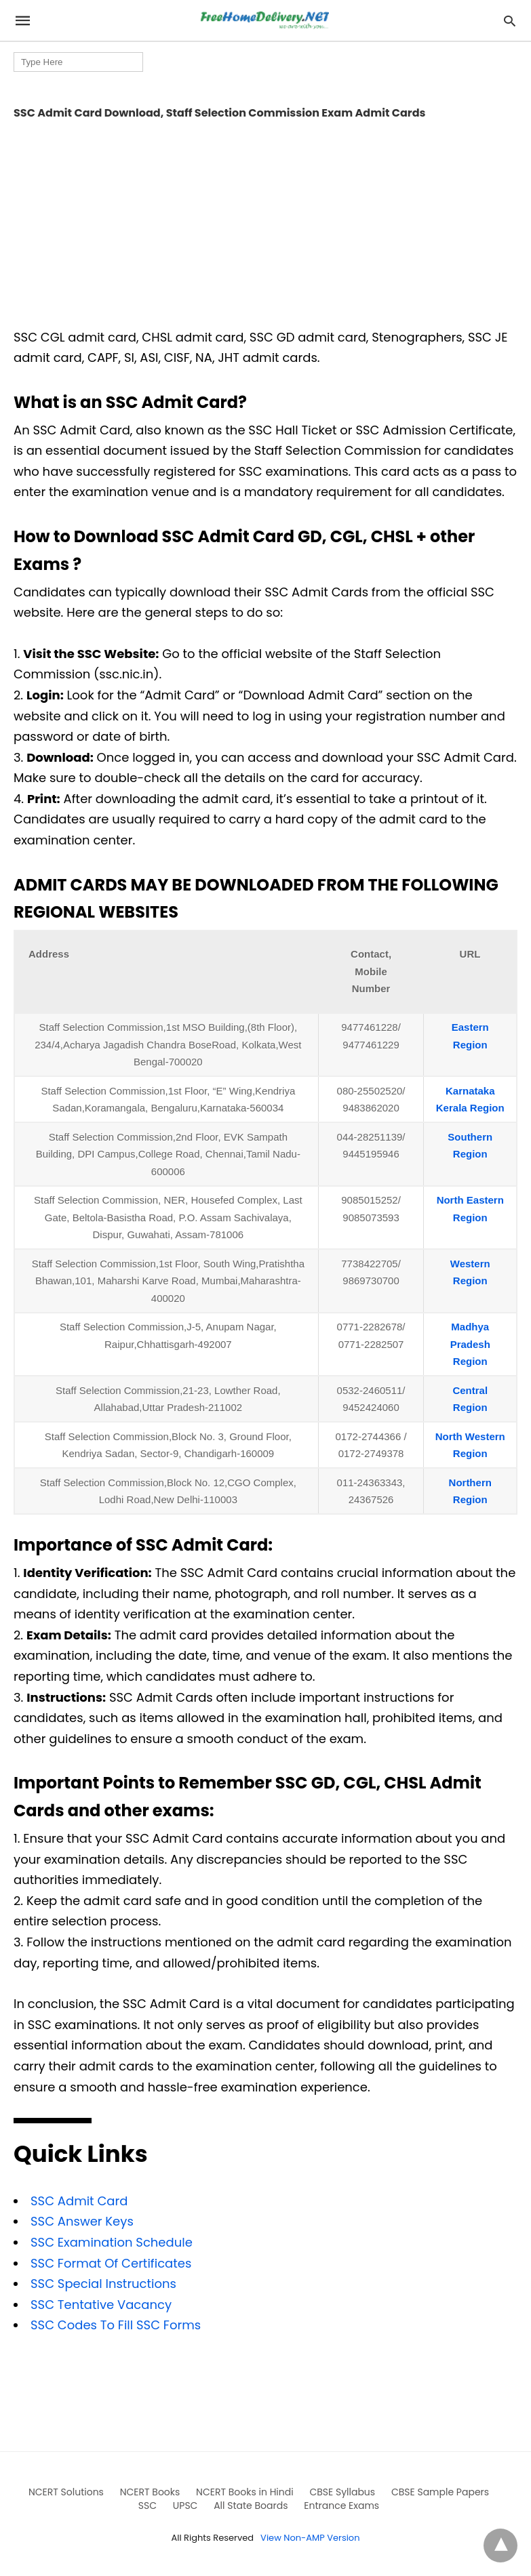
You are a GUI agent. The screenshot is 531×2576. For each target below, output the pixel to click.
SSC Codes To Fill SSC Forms (116, 2324)
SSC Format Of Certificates (111, 2263)
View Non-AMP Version (309, 2537)
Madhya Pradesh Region (470, 1344)
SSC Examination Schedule (112, 2242)
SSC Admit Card (79, 2200)
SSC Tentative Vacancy (101, 2304)
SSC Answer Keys (82, 2221)
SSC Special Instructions (103, 2283)
